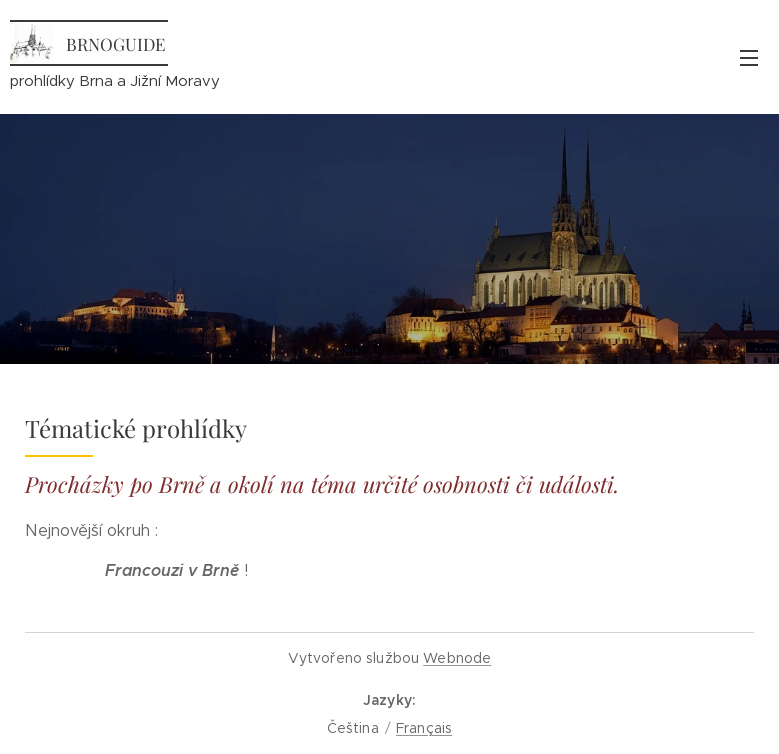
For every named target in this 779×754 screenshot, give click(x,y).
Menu (749, 58)
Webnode (457, 658)
